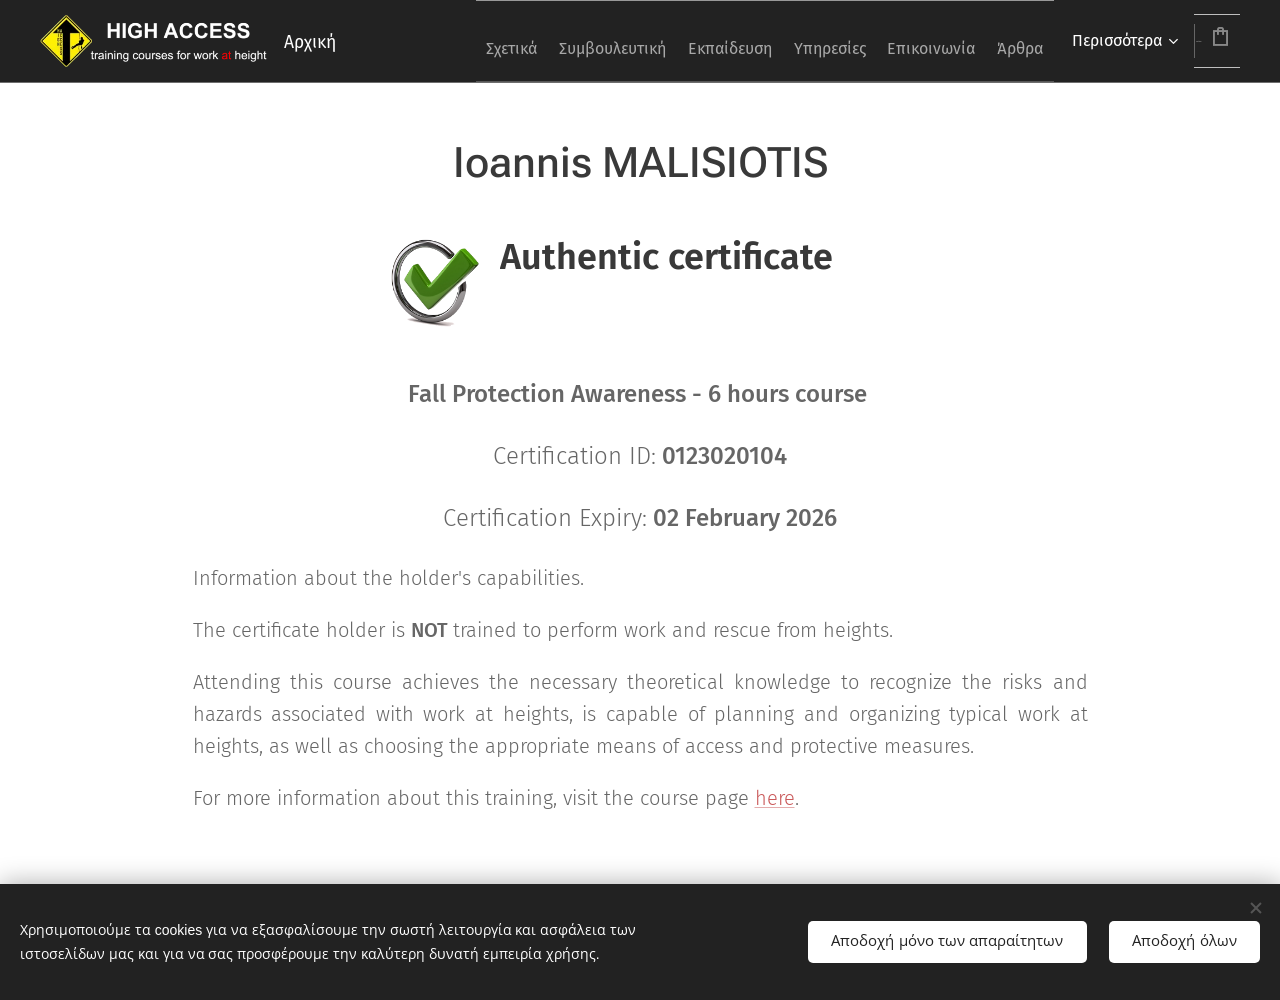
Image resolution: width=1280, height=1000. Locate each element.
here (775, 798)
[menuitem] (455, 41)
